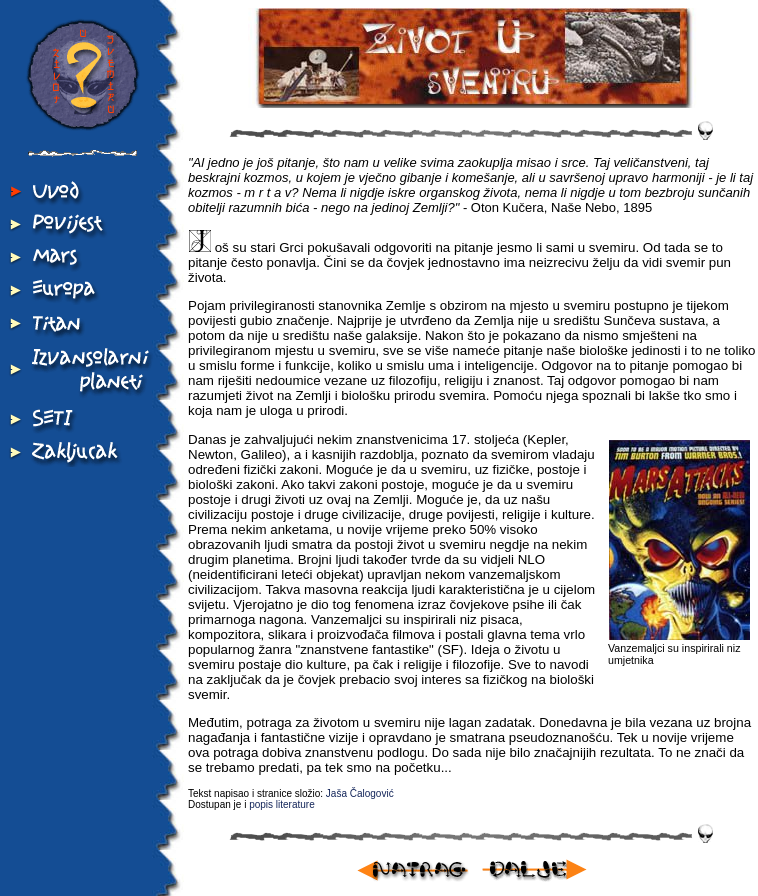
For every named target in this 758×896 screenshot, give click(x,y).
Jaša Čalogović (360, 793)
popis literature (282, 804)
